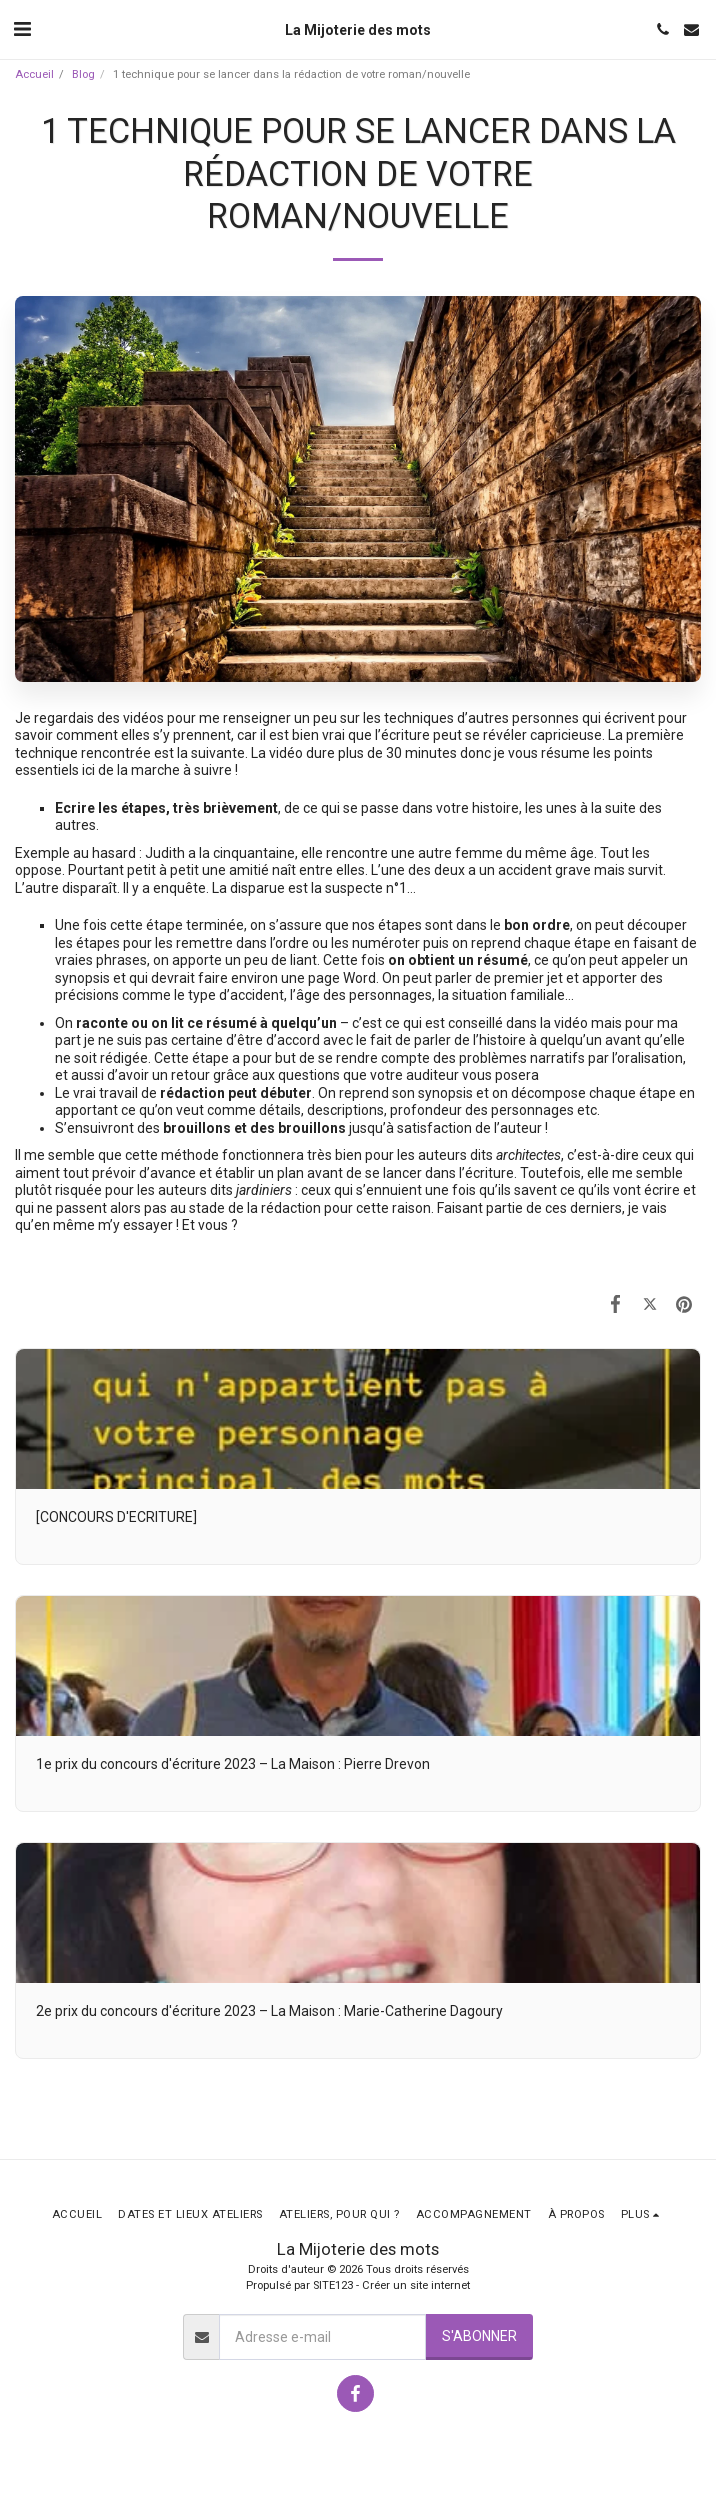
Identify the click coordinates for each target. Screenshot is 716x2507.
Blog (83, 74)
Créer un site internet (416, 2285)
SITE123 (333, 2285)
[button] (22, 29)
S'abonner (479, 2336)
